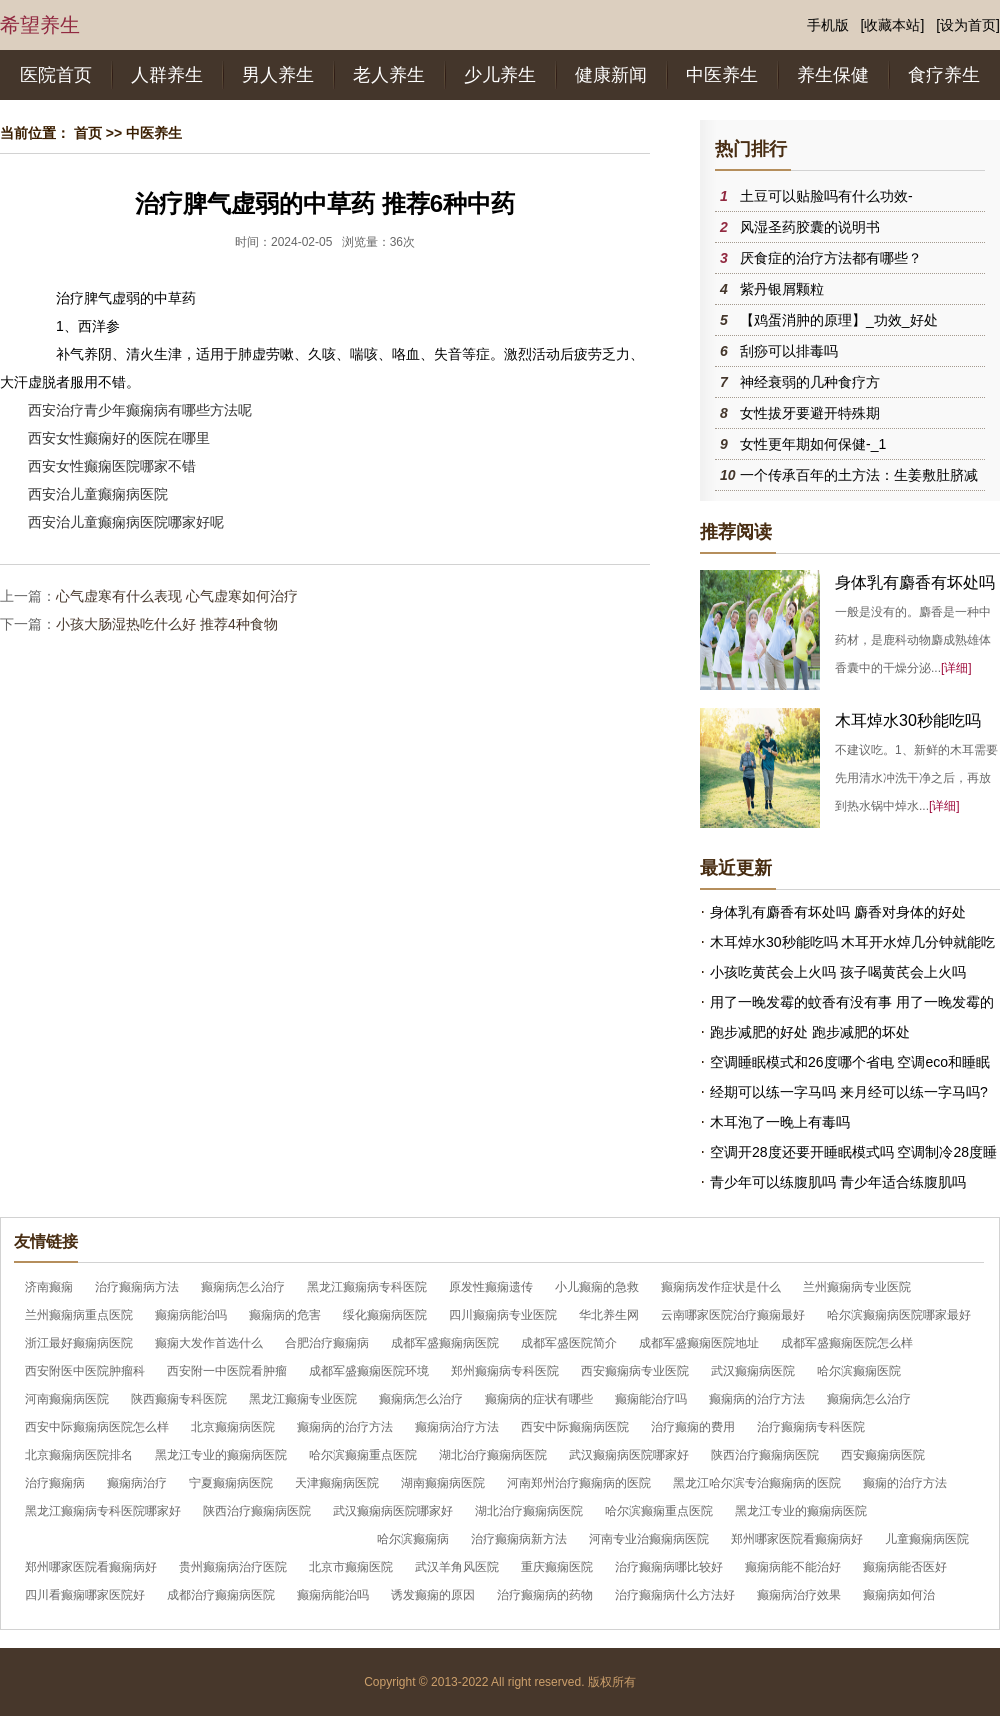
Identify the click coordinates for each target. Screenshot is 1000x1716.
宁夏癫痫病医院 (231, 1483)
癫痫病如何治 (899, 1595)
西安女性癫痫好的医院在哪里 (119, 438)
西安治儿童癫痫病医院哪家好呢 (126, 522)
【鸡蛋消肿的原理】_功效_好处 (839, 320)
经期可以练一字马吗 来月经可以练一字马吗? (849, 1092)
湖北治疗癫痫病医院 (493, 1455)
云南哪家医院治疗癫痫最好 (733, 1315)
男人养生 (278, 75)
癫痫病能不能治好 (793, 1567)
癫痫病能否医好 (905, 1567)
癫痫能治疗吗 (651, 1399)
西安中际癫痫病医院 (575, 1427)
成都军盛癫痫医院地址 (699, 1343)
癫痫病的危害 (285, 1315)
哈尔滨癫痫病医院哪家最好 (899, 1315)
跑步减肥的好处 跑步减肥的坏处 (810, 1032)
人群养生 (167, 75)
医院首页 (56, 75)
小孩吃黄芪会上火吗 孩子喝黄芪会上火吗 (838, 972)
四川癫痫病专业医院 (503, 1315)
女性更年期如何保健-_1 (813, 444)
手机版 (828, 25)
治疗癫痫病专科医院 (811, 1427)
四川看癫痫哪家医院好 (85, 1595)
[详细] (956, 668)
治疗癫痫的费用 (693, 1427)
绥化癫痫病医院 (385, 1315)
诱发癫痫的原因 (433, 1595)
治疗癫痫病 (55, 1483)
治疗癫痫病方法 (137, 1287)
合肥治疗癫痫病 (327, 1343)
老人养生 (389, 75)
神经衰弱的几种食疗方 (810, 382)
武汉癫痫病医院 (753, 1371)
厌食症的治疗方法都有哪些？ (831, 258)
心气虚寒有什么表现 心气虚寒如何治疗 (177, 596)
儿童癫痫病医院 (927, 1539)
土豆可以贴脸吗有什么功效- (826, 196)
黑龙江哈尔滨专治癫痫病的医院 (757, 1483)
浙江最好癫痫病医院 (79, 1343)
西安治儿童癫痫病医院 (98, 494)
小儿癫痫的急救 (597, 1287)
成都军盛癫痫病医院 (445, 1343)
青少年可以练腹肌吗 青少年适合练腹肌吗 (838, 1182)
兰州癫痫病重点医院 (79, 1315)
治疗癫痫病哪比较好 (669, 1567)
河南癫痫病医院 (67, 1399)
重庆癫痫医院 (557, 1567)
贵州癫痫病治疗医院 (233, 1567)
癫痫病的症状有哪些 (539, 1399)
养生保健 (833, 75)
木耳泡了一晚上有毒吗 (780, 1122)
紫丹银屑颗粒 (782, 289)
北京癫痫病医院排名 (79, 1455)
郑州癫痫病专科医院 (505, 1371)
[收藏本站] (893, 25)
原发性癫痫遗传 (491, 1287)
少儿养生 (500, 75)
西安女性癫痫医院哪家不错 (112, 466)
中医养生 (722, 75)
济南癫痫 (49, 1287)
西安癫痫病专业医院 (635, 1371)
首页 (88, 133)
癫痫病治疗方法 (457, 1427)
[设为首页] (968, 25)
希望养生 (40, 25)
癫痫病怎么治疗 (243, 1287)
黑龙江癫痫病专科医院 (367, 1287)
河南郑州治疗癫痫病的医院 (579, 1483)
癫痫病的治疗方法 (757, 1399)
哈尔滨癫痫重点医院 (363, 1455)
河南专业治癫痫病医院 (649, 1539)
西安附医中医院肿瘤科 (85, 1371)
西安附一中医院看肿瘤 (227, 1371)
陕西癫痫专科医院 (179, 1399)
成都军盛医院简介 (569, 1343)
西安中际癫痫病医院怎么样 (97, 1427)
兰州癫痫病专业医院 (857, 1287)
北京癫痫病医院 (233, 1427)
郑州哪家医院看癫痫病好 (797, 1539)
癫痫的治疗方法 (905, 1483)
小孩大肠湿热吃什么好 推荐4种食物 (167, 624)
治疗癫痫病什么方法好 (675, 1595)
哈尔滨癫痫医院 (859, 1371)
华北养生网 (609, 1315)
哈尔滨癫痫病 (413, 1539)
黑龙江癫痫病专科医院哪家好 (103, 1511)
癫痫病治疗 (137, 1483)
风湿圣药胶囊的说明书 (810, 227)
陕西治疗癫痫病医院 (765, 1455)
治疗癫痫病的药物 (545, 1595)
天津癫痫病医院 (337, 1483)
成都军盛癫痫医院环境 (369, 1371)
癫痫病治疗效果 (799, 1595)
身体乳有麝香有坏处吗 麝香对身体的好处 (838, 912)
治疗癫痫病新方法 (519, 1539)
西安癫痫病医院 (883, 1455)
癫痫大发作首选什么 (209, 1343)
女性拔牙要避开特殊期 (810, 413)
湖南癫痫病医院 (443, 1483)
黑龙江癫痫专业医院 (303, 1399)
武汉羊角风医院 (457, 1567)
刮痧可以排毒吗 (789, 351)
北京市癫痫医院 (351, 1567)
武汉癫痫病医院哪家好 (629, 1455)
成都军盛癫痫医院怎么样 (847, 1343)
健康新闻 (611, 75)
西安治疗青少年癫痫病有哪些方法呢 (140, 410)
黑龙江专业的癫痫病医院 (221, 1455)
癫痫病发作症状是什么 (721, 1287)
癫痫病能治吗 (191, 1315)
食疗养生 (944, 75)
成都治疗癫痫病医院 (221, 1595)
